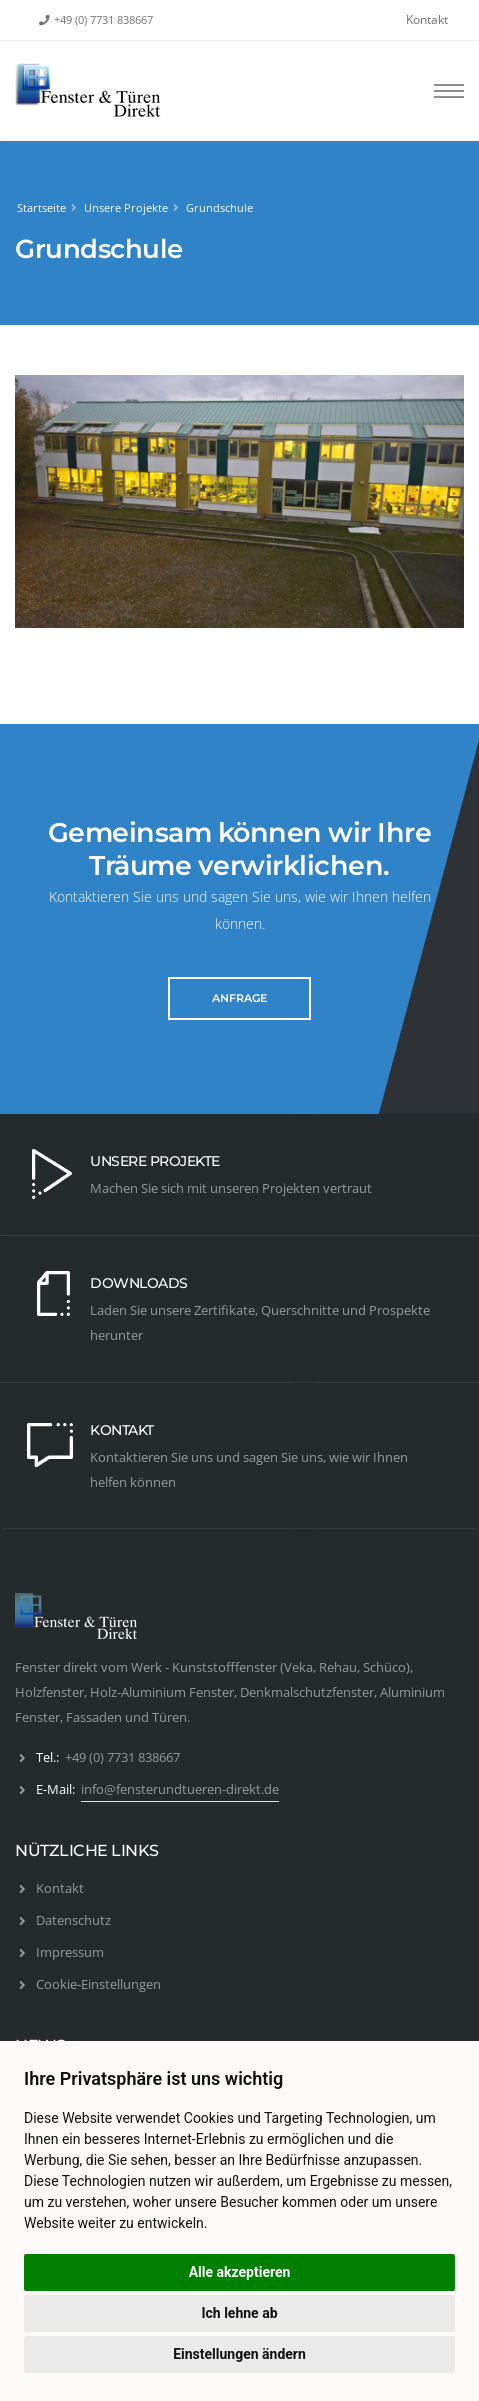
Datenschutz (73, 1920)
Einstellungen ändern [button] (239, 2354)
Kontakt (427, 19)
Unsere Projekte (126, 207)
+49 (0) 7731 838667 (103, 20)
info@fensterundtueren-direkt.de (180, 1789)
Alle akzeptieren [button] (240, 2272)
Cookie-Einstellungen (98, 1984)
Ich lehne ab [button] (239, 2313)
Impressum (70, 1952)
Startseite (41, 207)
